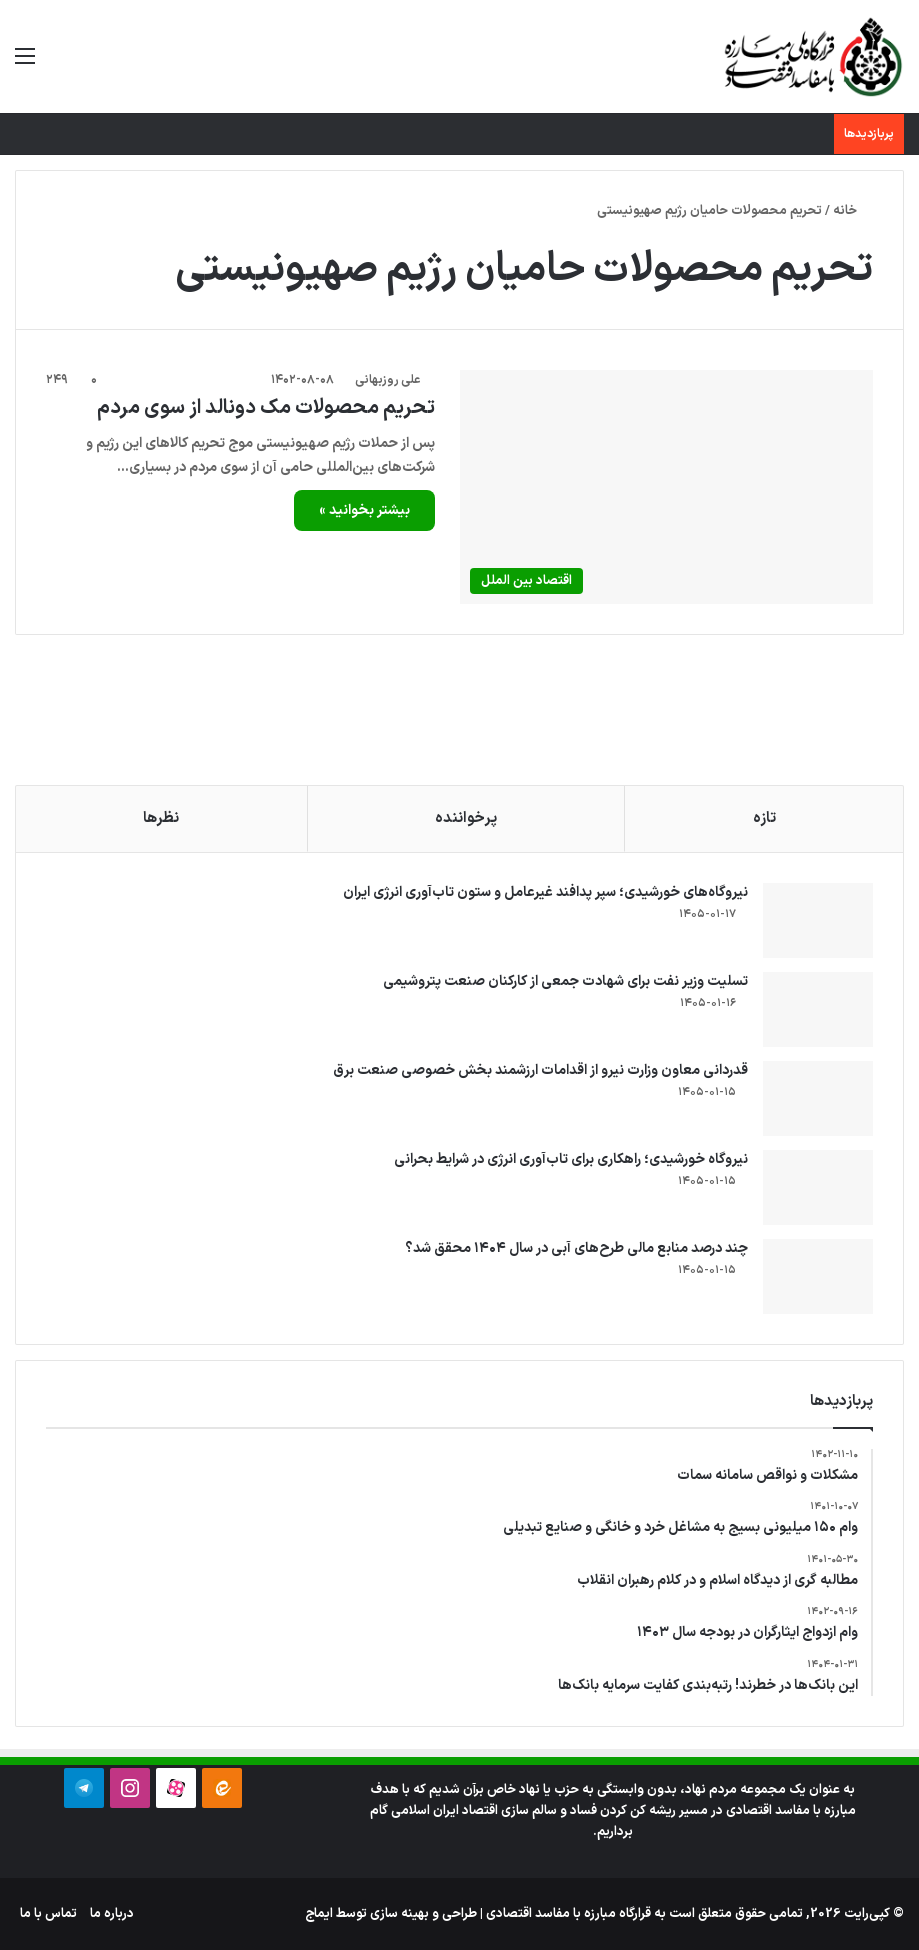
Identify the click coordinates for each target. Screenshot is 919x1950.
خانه (853, 211)
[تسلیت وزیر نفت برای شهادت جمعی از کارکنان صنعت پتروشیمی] (818, 1009)
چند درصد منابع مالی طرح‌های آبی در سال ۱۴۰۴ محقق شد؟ (576, 1248)
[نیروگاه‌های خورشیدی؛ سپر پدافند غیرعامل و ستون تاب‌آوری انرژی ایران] (818, 920)
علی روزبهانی (387, 380)
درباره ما (112, 1914)
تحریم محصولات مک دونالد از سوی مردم (266, 408)
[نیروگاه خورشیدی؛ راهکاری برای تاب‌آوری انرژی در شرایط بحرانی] (818, 1187)
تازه (764, 818)
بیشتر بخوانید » (364, 510)
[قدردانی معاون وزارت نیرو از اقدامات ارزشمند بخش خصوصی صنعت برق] (818, 1098)
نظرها (161, 818)
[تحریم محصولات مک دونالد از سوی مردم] (667, 486)
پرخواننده (466, 818)
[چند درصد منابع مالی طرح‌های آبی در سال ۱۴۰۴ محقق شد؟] (818, 1276)
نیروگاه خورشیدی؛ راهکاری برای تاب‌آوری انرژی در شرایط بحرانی (571, 1159)
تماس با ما (48, 1914)
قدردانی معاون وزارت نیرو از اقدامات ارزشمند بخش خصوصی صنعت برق (540, 1070)
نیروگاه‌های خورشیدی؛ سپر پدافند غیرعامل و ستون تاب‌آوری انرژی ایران (545, 892)
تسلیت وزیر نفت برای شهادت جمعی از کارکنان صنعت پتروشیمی (565, 981)
